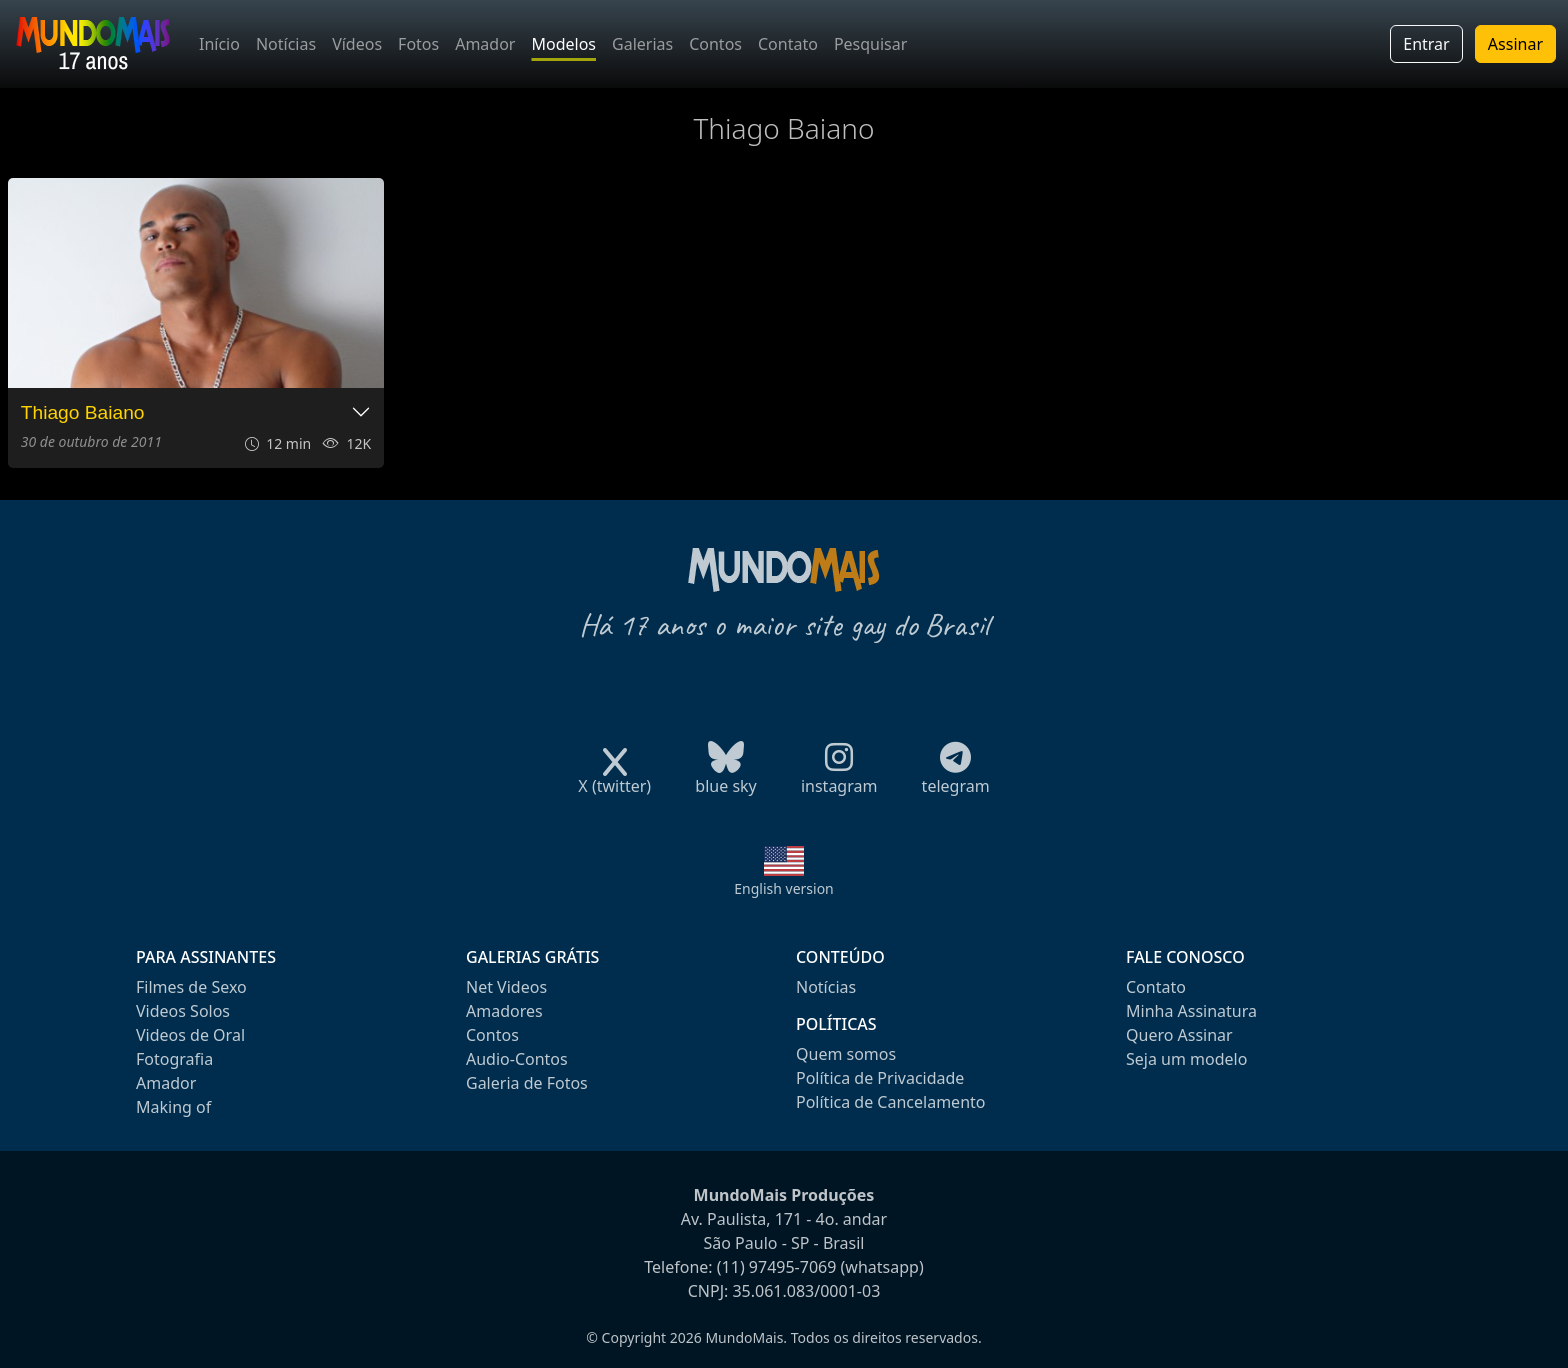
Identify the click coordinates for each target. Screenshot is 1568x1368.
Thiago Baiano (83, 412)
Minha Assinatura (1191, 1011)
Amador (485, 44)
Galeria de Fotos (527, 1083)
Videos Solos (183, 1011)
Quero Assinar (1179, 1035)
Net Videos (506, 987)
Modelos (563, 44)
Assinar (1515, 44)
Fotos (418, 44)
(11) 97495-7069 (777, 1267)
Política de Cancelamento (890, 1102)
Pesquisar (870, 44)
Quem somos (846, 1054)
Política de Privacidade (880, 1078)
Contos (715, 44)
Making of (173, 1107)
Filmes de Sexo (191, 987)
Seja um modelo (1186, 1059)
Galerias (642, 44)
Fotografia (174, 1059)
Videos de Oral (190, 1035)
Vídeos (357, 44)
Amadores (504, 1011)
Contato (788, 44)
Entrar (1426, 44)
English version (784, 888)
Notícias (286, 44)
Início (219, 44)
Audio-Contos (517, 1059)
